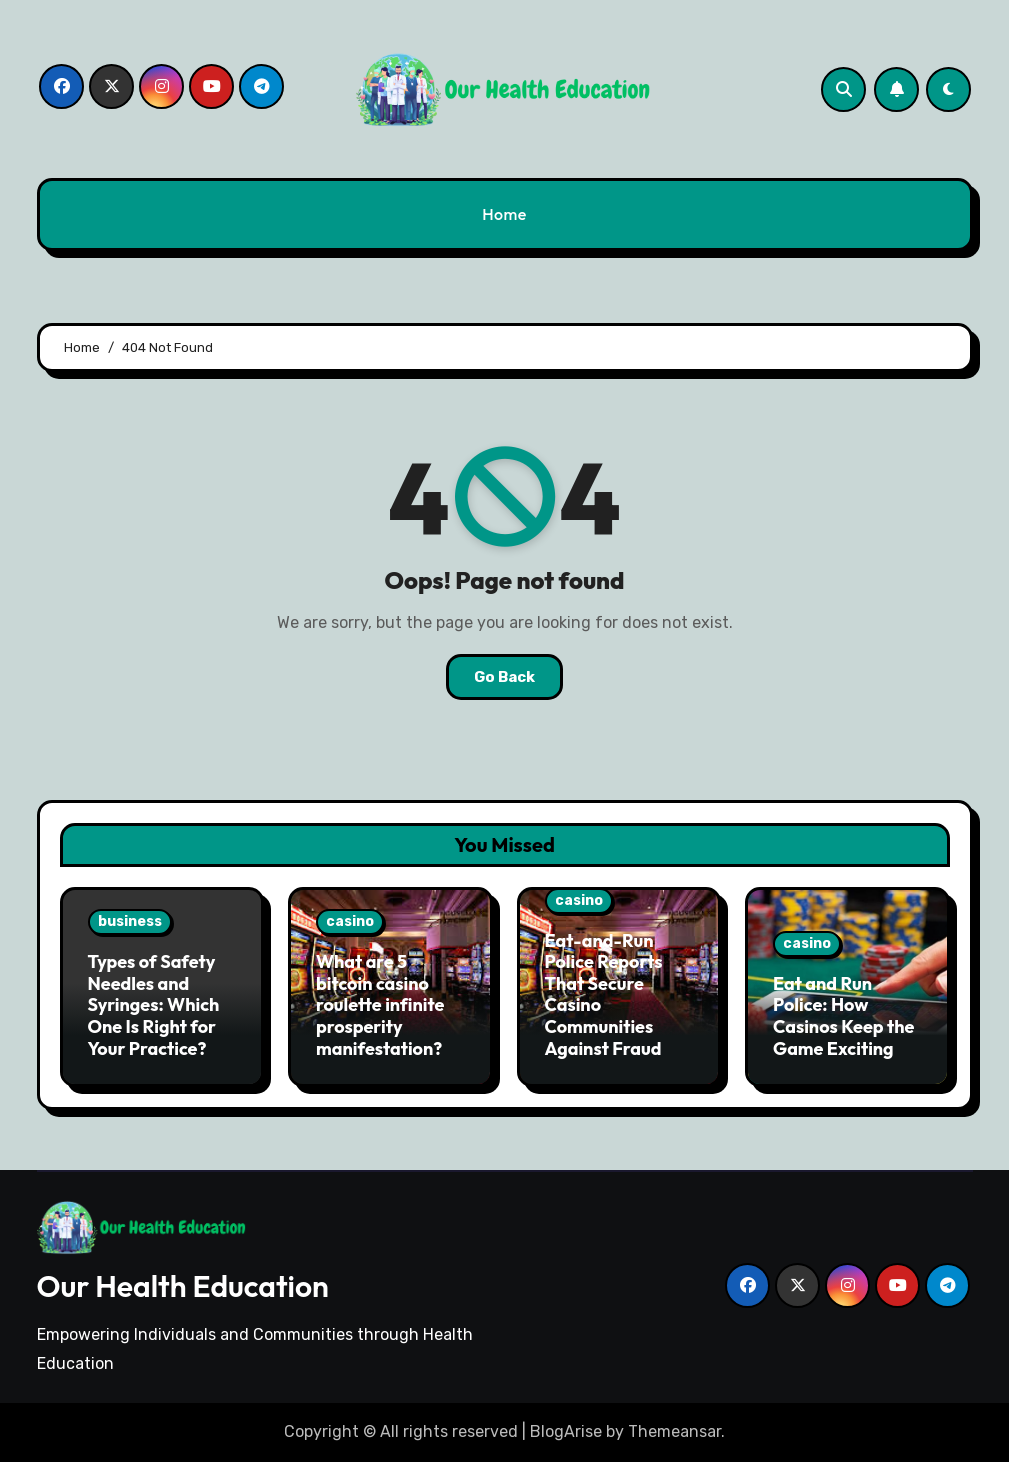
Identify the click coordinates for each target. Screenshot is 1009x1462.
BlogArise (566, 1431)
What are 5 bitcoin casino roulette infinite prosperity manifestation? (380, 1004)
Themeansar (674, 1431)
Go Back (504, 677)
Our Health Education (183, 1286)
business (130, 921)
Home (504, 214)
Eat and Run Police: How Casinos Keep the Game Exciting (843, 1016)
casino (350, 921)
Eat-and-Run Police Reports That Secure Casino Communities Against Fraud (604, 994)
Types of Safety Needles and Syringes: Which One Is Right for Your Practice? (154, 1004)
